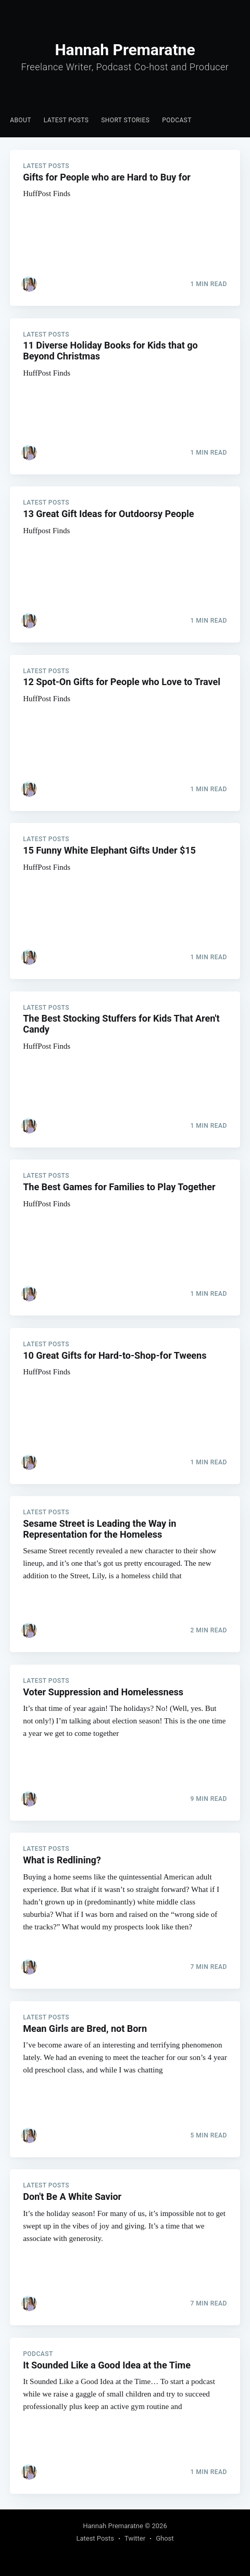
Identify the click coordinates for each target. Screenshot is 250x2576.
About (20, 120)
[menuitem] (21, 120)
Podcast (176, 120)
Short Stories (125, 120)
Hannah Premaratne (113, 2526)
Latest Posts (66, 120)
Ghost (164, 2538)
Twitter (134, 2538)
